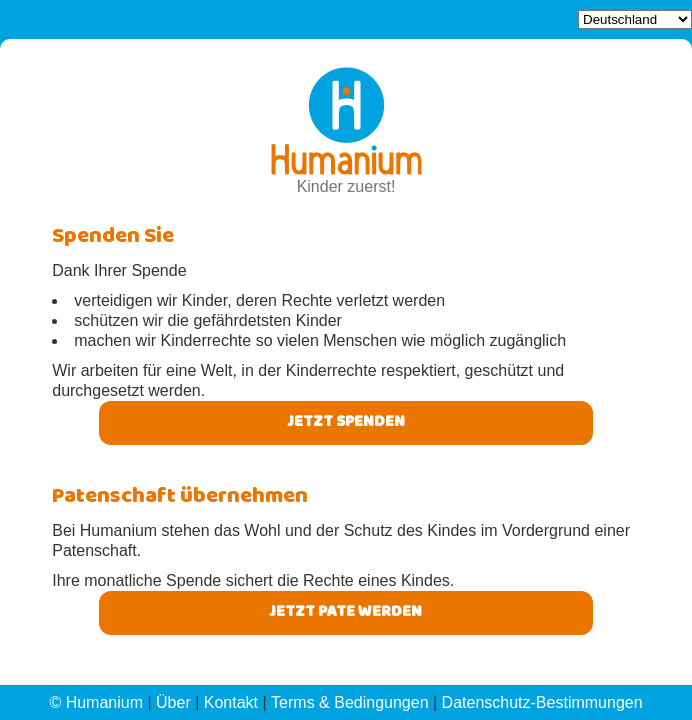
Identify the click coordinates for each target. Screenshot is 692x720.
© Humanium (96, 702)
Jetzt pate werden (345, 613)
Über (173, 702)
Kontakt (231, 702)
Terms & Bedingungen (349, 702)
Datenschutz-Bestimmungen (542, 702)
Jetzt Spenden (346, 423)
